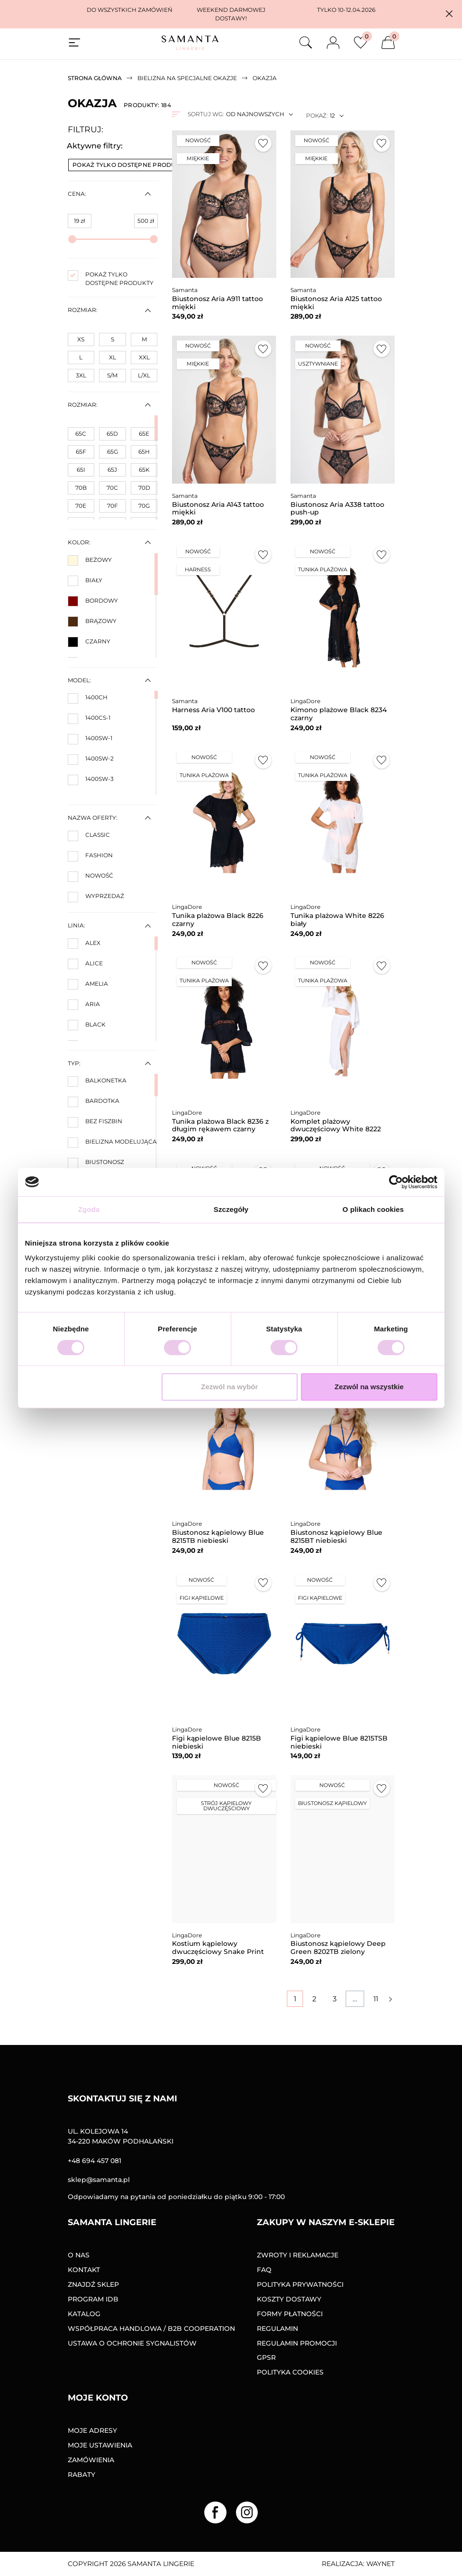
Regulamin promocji (297, 2343)
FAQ (264, 2269)
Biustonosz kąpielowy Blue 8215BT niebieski (336, 1536)
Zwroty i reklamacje (297, 2255)
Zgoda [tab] (89, 1209)
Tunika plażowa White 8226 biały (337, 919)
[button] (449, 14)
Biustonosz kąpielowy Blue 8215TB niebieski (218, 1536)
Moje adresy (92, 2430)
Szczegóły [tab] (231, 1209)
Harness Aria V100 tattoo (213, 710)
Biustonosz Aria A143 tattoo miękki (218, 508)
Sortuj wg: (206, 114)
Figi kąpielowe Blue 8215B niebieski (216, 1742)
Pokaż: (316, 115)
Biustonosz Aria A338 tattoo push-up (337, 508)
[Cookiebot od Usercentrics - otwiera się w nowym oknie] (395, 1182)
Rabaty (81, 2474)
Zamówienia (91, 2460)
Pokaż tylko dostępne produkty (133, 164)
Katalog (84, 2314)
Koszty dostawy (289, 2299)
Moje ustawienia (100, 2445)
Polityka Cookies (290, 2372)
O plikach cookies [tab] (373, 1209)
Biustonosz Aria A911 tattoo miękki (217, 302)
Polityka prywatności (300, 2284)
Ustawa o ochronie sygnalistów (132, 2343)
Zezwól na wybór (229, 1387)
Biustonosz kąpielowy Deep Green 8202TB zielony (338, 1947)
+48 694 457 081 (94, 2160)
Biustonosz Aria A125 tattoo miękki (336, 302)
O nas (79, 2255)
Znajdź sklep (93, 2284)
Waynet (380, 2563)
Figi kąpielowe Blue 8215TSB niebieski (339, 1742)
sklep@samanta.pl (99, 2179)
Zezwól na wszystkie (369, 1387)
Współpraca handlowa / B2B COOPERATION (151, 2328)
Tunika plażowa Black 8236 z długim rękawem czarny (220, 1125)
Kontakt (84, 2269)
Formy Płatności (290, 2314)
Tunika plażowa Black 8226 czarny (217, 919)
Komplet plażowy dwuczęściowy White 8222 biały (335, 1129)
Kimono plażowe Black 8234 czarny (338, 714)
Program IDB (93, 2299)
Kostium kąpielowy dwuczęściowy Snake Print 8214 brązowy (218, 1951)
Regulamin (277, 2328)
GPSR (266, 2357)
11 (375, 1998)
